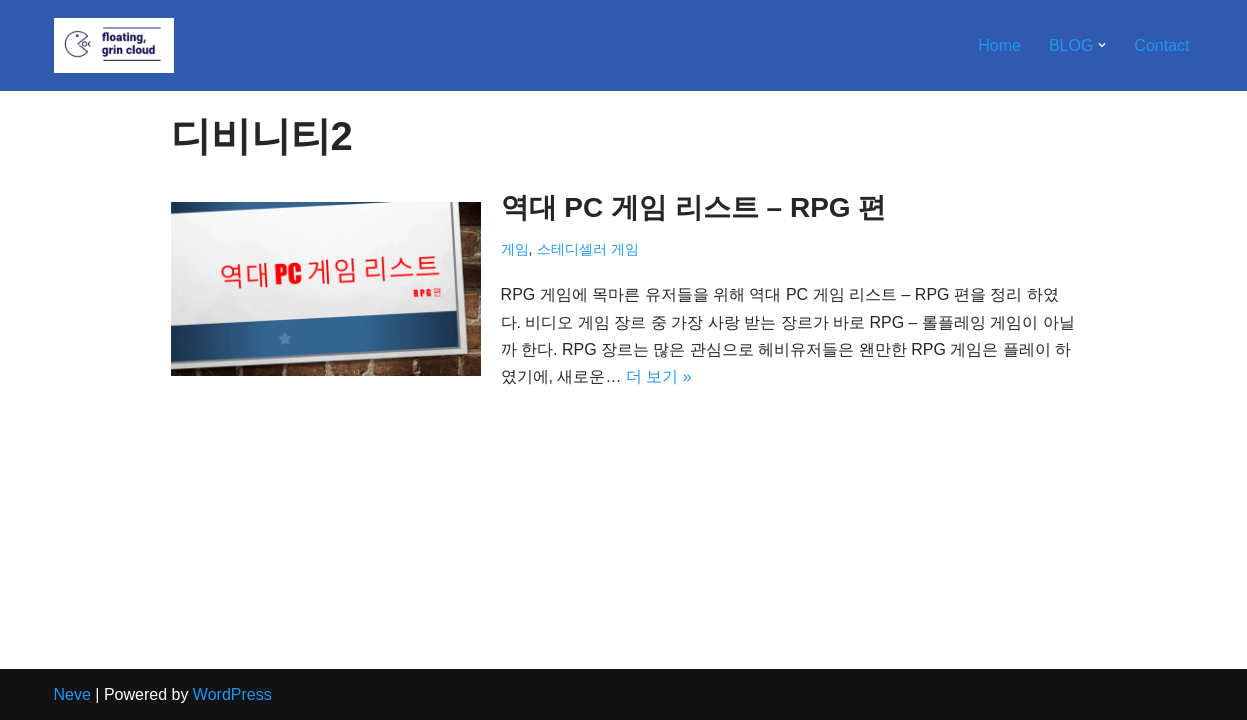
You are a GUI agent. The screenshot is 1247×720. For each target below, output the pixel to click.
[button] (1102, 45)
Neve (72, 694)
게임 (515, 249)
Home (999, 45)
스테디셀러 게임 (588, 249)
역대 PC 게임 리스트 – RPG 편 (694, 207)
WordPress (232, 694)
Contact (1161, 45)
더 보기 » (659, 376)
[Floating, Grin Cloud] (114, 45)
